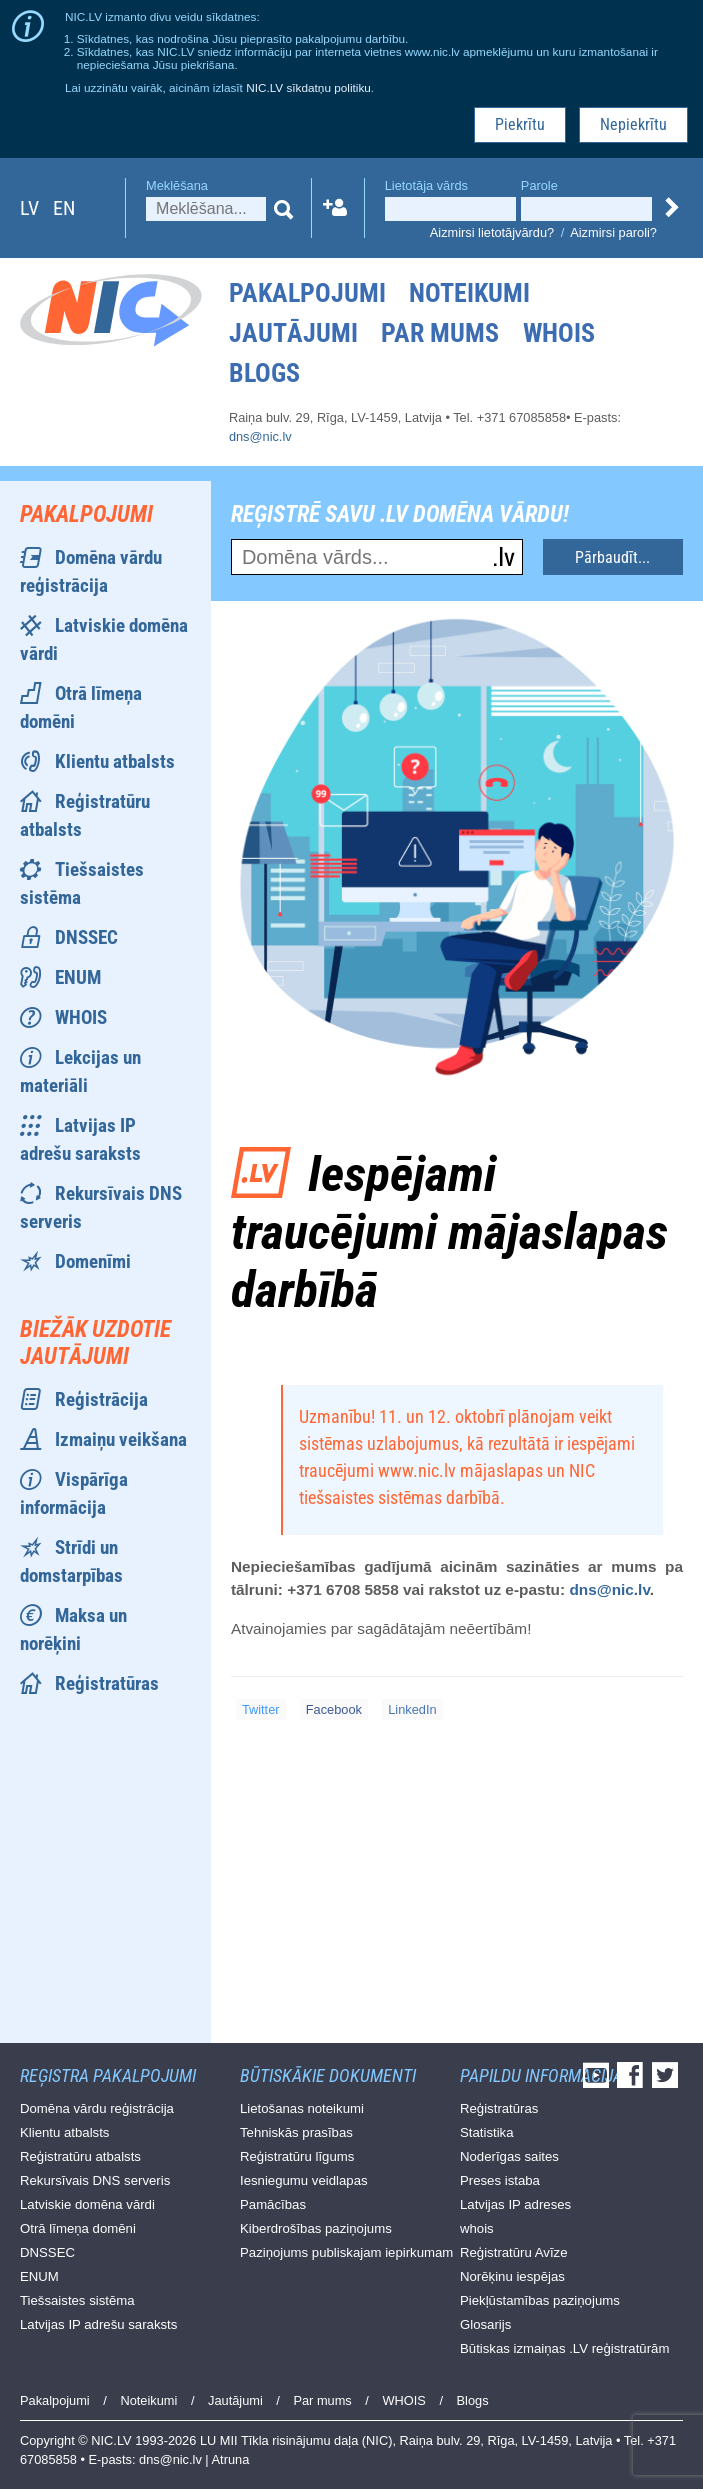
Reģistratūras (107, 1683)
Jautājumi (293, 333)
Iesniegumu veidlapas (304, 2180)
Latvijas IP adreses (515, 2204)
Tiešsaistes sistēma (77, 2300)
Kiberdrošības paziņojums (316, 2228)
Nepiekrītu (633, 124)
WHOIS (559, 333)
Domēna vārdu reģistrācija (97, 2108)
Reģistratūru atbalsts (80, 2156)
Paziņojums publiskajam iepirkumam (346, 2252)
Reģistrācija (101, 1399)
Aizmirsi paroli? (613, 232)
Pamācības (273, 2204)
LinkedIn (412, 1709)
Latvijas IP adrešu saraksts (98, 2324)
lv (29, 208)
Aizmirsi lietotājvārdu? (492, 232)
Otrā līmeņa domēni (78, 2228)
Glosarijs (485, 2324)
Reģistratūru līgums (297, 2156)
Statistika (487, 2132)
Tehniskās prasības (296, 2132)
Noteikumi (469, 293)
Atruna (231, 2459)
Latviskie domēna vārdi (87, 2204)
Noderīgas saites (509, 2156)
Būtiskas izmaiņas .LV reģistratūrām (564, 2348)
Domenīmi (93, 1261)
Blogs (264, 373)
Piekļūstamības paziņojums (540, 2300)
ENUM (78, 977)
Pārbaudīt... (612, 557)
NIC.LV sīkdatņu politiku (308, 87)
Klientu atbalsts (115, 761)
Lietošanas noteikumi (302, 2108)
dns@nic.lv (260, 436)
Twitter (261, 1709)
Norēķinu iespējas (512, 2276)
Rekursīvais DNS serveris (95, 2180)
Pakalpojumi (307, 293)
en (64, 208)
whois (477, 2228)
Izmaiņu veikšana (121, 1439)
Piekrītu (520, 124)
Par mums (440, 333)
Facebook (334, 1709)
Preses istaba (500, 2180)
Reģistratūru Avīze (514, 2252)
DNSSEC (86, 937)
